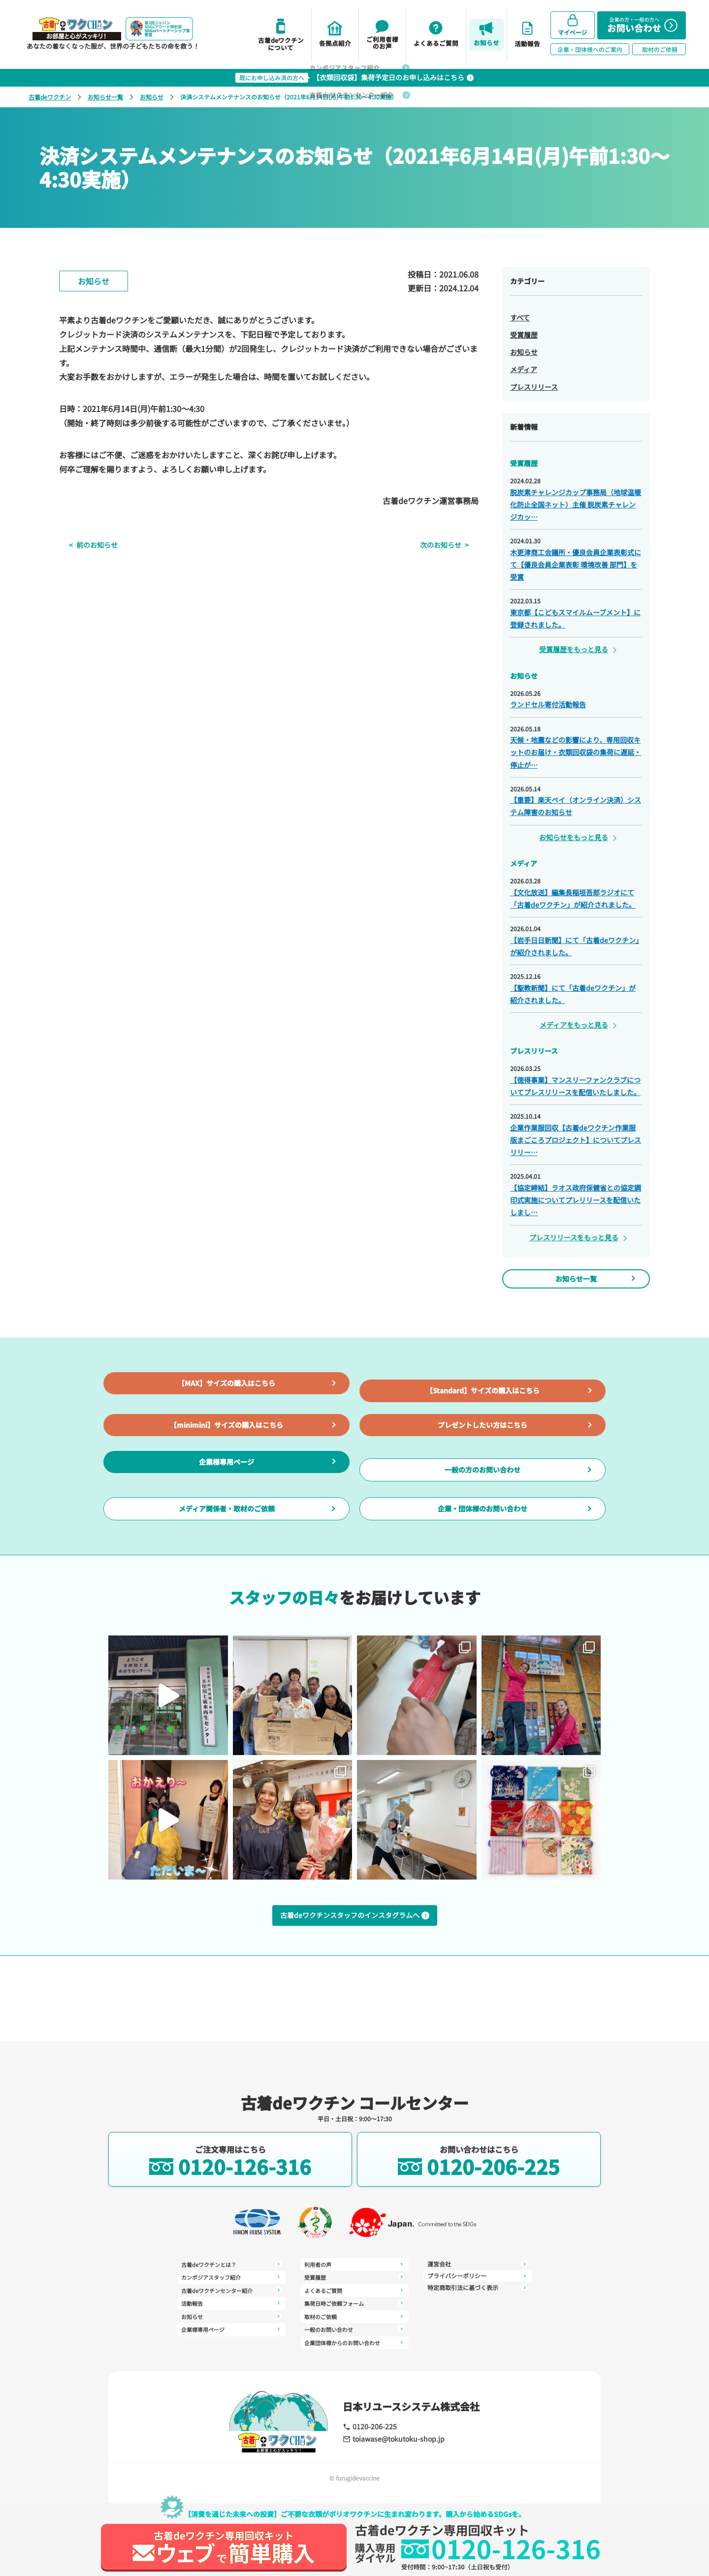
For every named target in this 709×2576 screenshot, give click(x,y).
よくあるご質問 (354, 2276)
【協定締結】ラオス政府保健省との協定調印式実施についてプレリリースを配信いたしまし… (575, 1200)
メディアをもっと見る (574, 1025)
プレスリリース (534, 387)
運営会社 (354, 2335)
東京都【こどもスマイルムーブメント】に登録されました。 (575, 618)
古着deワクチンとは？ (231, 2264)
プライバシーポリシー (477, 2264)
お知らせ (151, 97)
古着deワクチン (50, 97)
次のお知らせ (450, 545)
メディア (523, 369)
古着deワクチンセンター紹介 (231, 2288)
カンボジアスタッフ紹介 (231, 2276)
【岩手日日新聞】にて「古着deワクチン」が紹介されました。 (574, 946)
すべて (520, 317)
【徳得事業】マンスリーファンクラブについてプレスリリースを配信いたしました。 (575, 1086)
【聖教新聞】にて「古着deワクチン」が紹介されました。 (573, 994)
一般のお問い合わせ (354, 2311)
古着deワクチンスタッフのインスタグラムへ (354, 2001)
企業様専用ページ (226, 1525)
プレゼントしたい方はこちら (483, 1466)
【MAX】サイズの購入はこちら (226, 1407)
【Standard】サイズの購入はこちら (483, 1407)
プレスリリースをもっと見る (573, 1237)
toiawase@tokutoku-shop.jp (387, 2438)
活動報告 (231, 2299)
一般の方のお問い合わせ (482, 1526)
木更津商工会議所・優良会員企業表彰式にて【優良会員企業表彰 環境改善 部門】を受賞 (575, 564)
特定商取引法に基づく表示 (477, 2276)
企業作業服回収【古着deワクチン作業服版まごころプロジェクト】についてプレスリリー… (575, 1140)
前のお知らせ (87, 545)
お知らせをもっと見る (573, 837)
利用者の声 (231, 2340)
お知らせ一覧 (105, 97)
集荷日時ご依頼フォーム (354, 2288)
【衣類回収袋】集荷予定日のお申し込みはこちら (354, 77)
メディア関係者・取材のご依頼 (226, 1585)
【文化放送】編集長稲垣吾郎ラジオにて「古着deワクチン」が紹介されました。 (573, 898)
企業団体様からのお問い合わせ (354, 2323)
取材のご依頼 (354, 2299)
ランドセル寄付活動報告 (548, 704)
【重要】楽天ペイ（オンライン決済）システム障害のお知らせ (575, 806)
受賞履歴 (524, 335)
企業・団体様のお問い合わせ (483, 1585)
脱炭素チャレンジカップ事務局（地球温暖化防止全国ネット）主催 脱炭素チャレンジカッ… (575, 504)
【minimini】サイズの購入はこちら (226, 1466)
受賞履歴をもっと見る (573, 649)
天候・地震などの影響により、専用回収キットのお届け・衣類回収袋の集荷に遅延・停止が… (575, 752)
